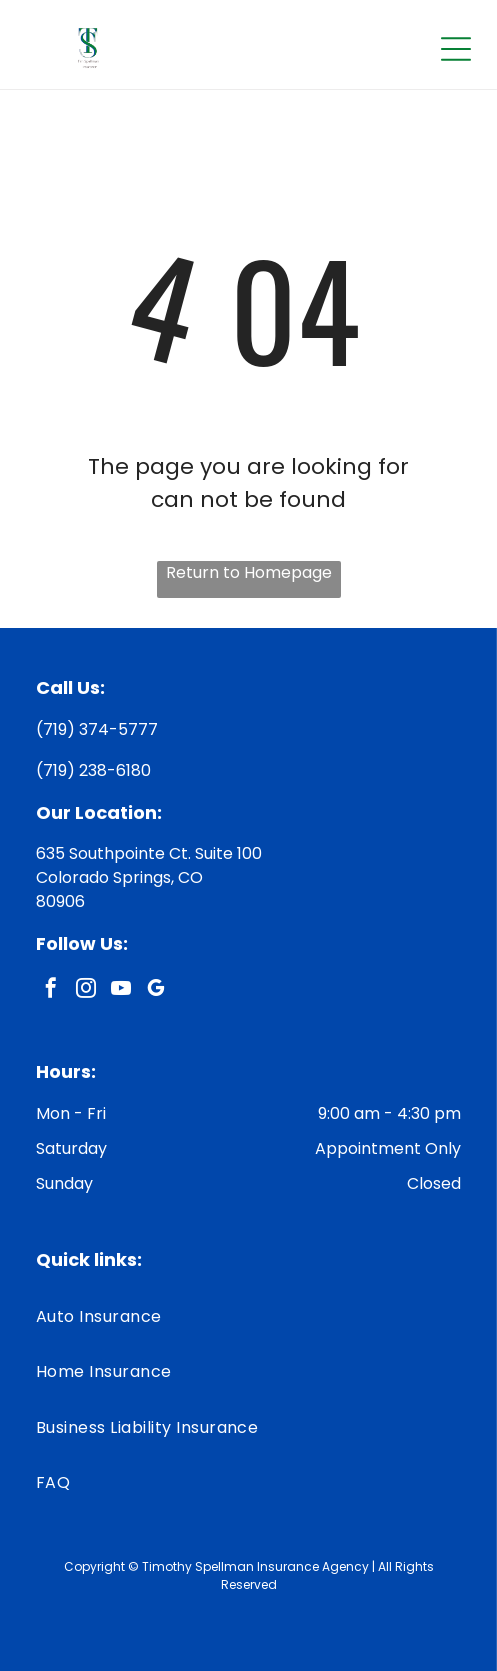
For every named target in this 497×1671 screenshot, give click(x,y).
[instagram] (86, 990)
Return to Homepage (249, 572)
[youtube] (121, 990)
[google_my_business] (156, 990)
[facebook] (51, 990)
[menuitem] (248, 1316)
